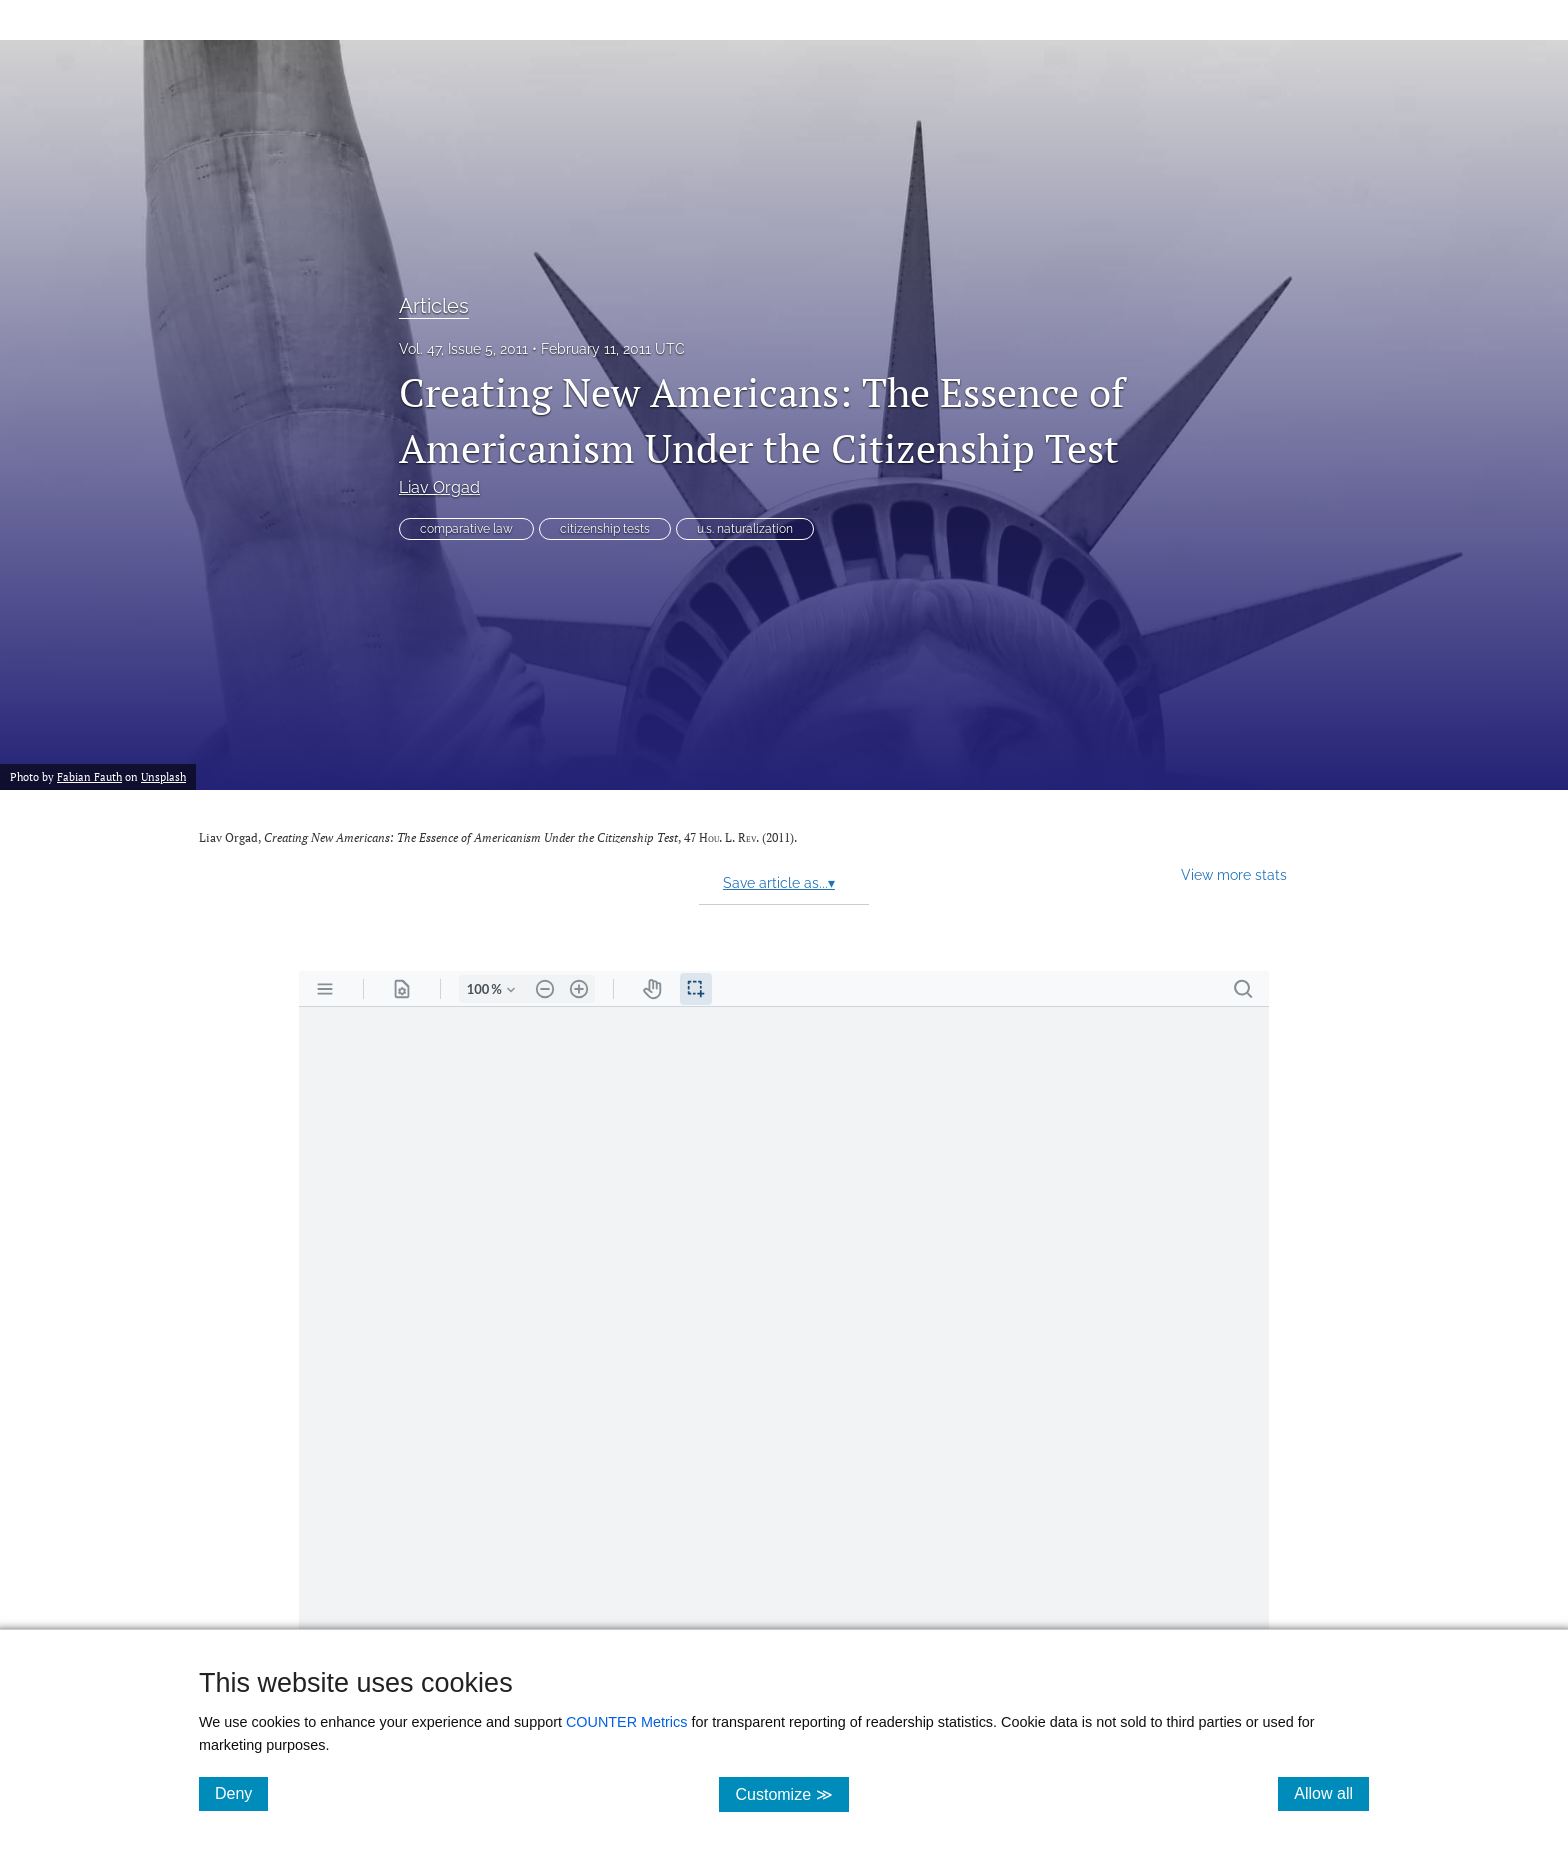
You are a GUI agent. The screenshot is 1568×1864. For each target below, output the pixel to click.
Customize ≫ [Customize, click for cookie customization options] (791, 1793)
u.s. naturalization (745, 529)
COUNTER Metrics (627, 1722)
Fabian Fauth (89, 776)
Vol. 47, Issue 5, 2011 (463, 349)
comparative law (466, 529)
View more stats (1234, 874)
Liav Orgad (439, 487)
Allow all (1331, 1793)
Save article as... (779, 883)
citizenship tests (605, 529)
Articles (434, 306)
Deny (241, 1793)
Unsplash (163, 776)
